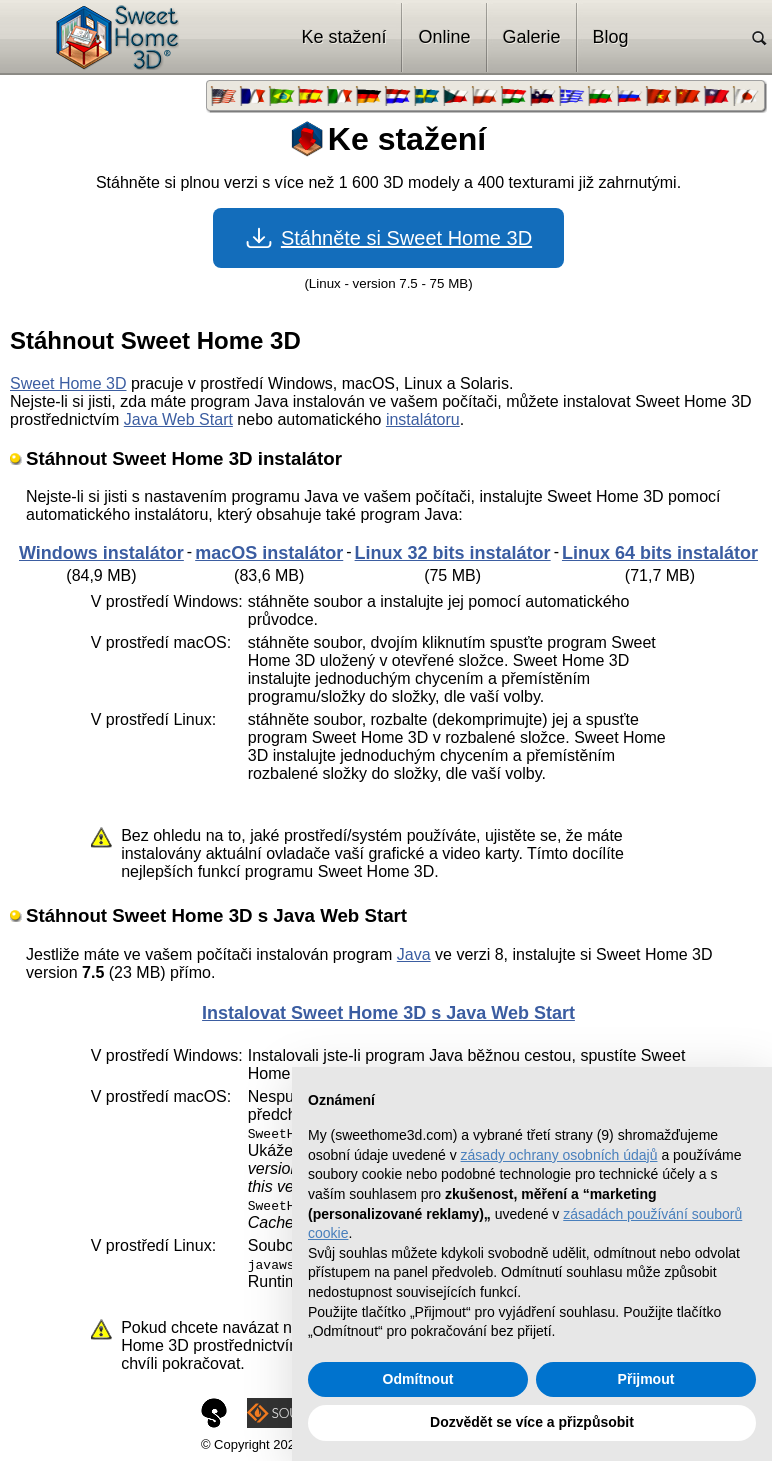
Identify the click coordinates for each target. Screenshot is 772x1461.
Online (444, 37)
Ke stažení (343, 37)
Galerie (532, 37)
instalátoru (423, 419)
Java (414, 954)
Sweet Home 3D (68, 383)
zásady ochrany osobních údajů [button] (559, 1155)
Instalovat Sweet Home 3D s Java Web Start (388, 1013)
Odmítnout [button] (418, 1379)
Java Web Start (178, 419)
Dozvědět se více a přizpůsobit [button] (532, 1422)
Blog (611, 37)
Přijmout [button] (646, 1379)
